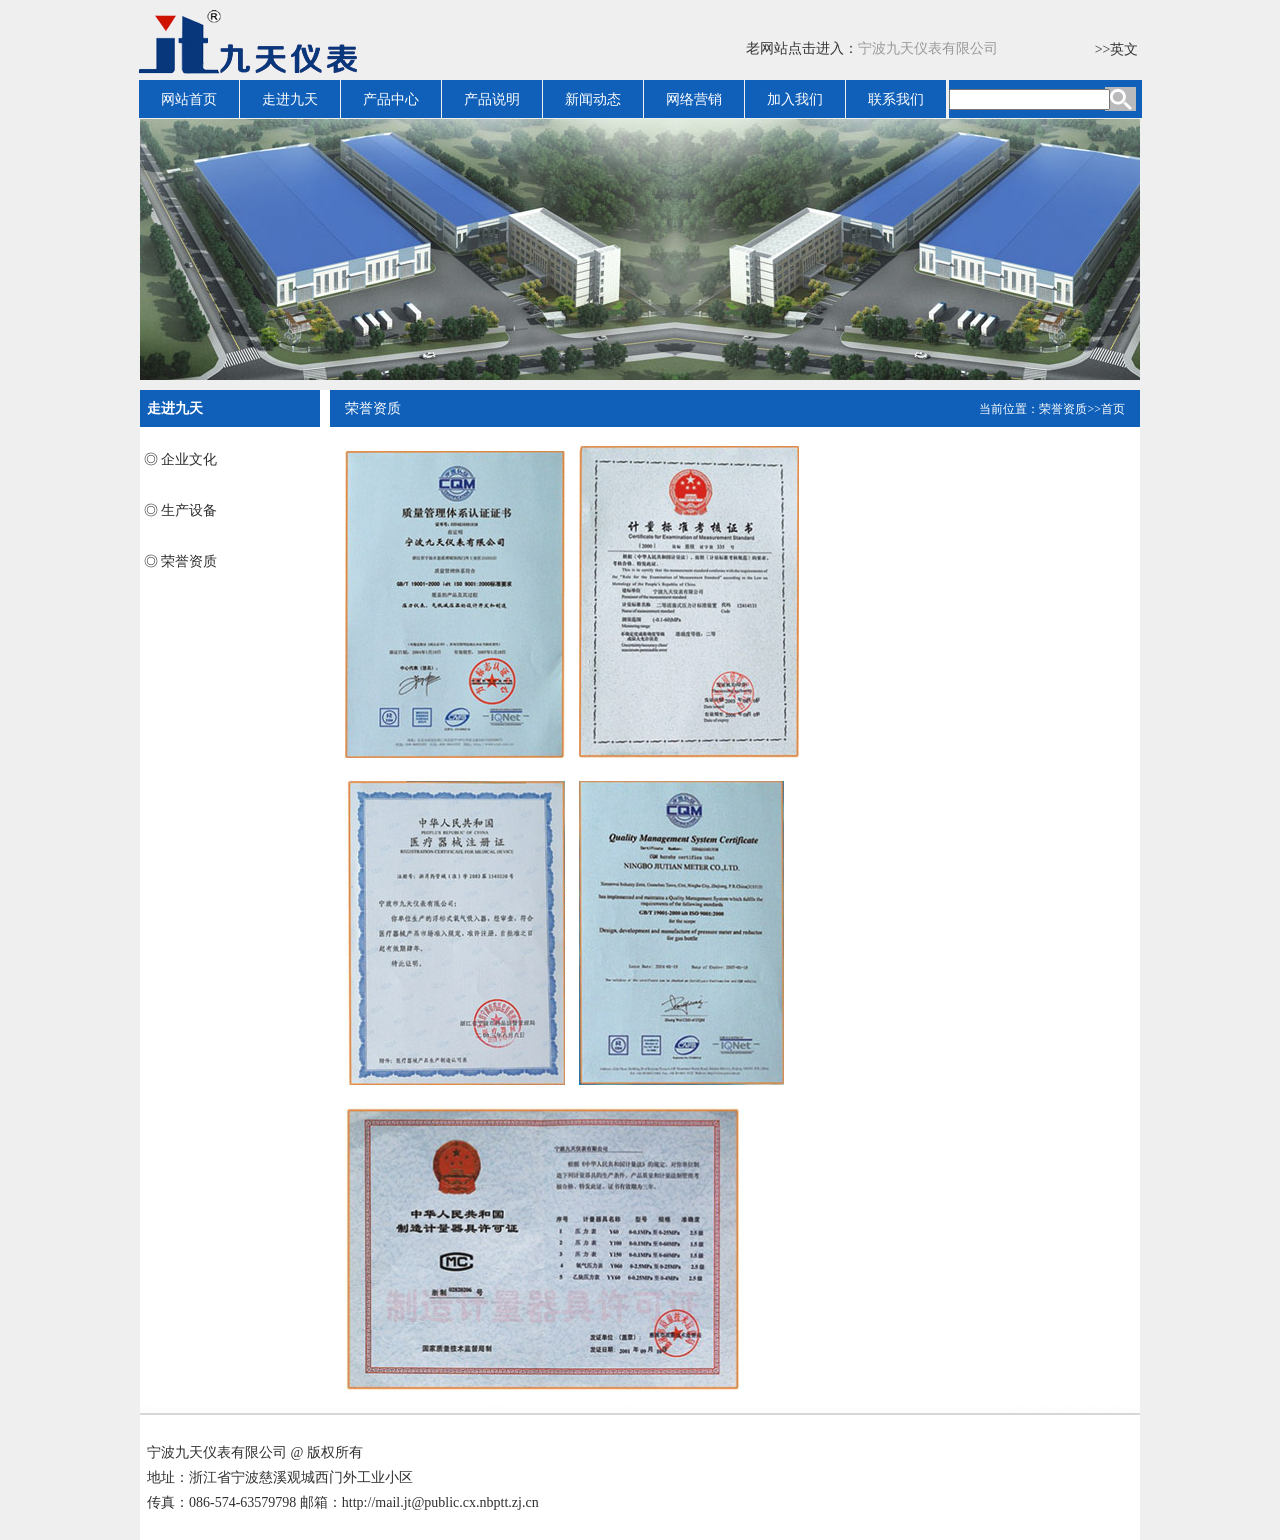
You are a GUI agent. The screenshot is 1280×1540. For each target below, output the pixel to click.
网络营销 (694, 99)
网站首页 (189, 99)
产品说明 (492, 99)
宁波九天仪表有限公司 (928, 48)
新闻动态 (593, 99)
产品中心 (391, 99)
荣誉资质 (1063, 409)
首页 (1113, 409)
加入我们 (795, 99)
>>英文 (1117, 49)
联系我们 (896, 99)
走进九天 (290, 99)
